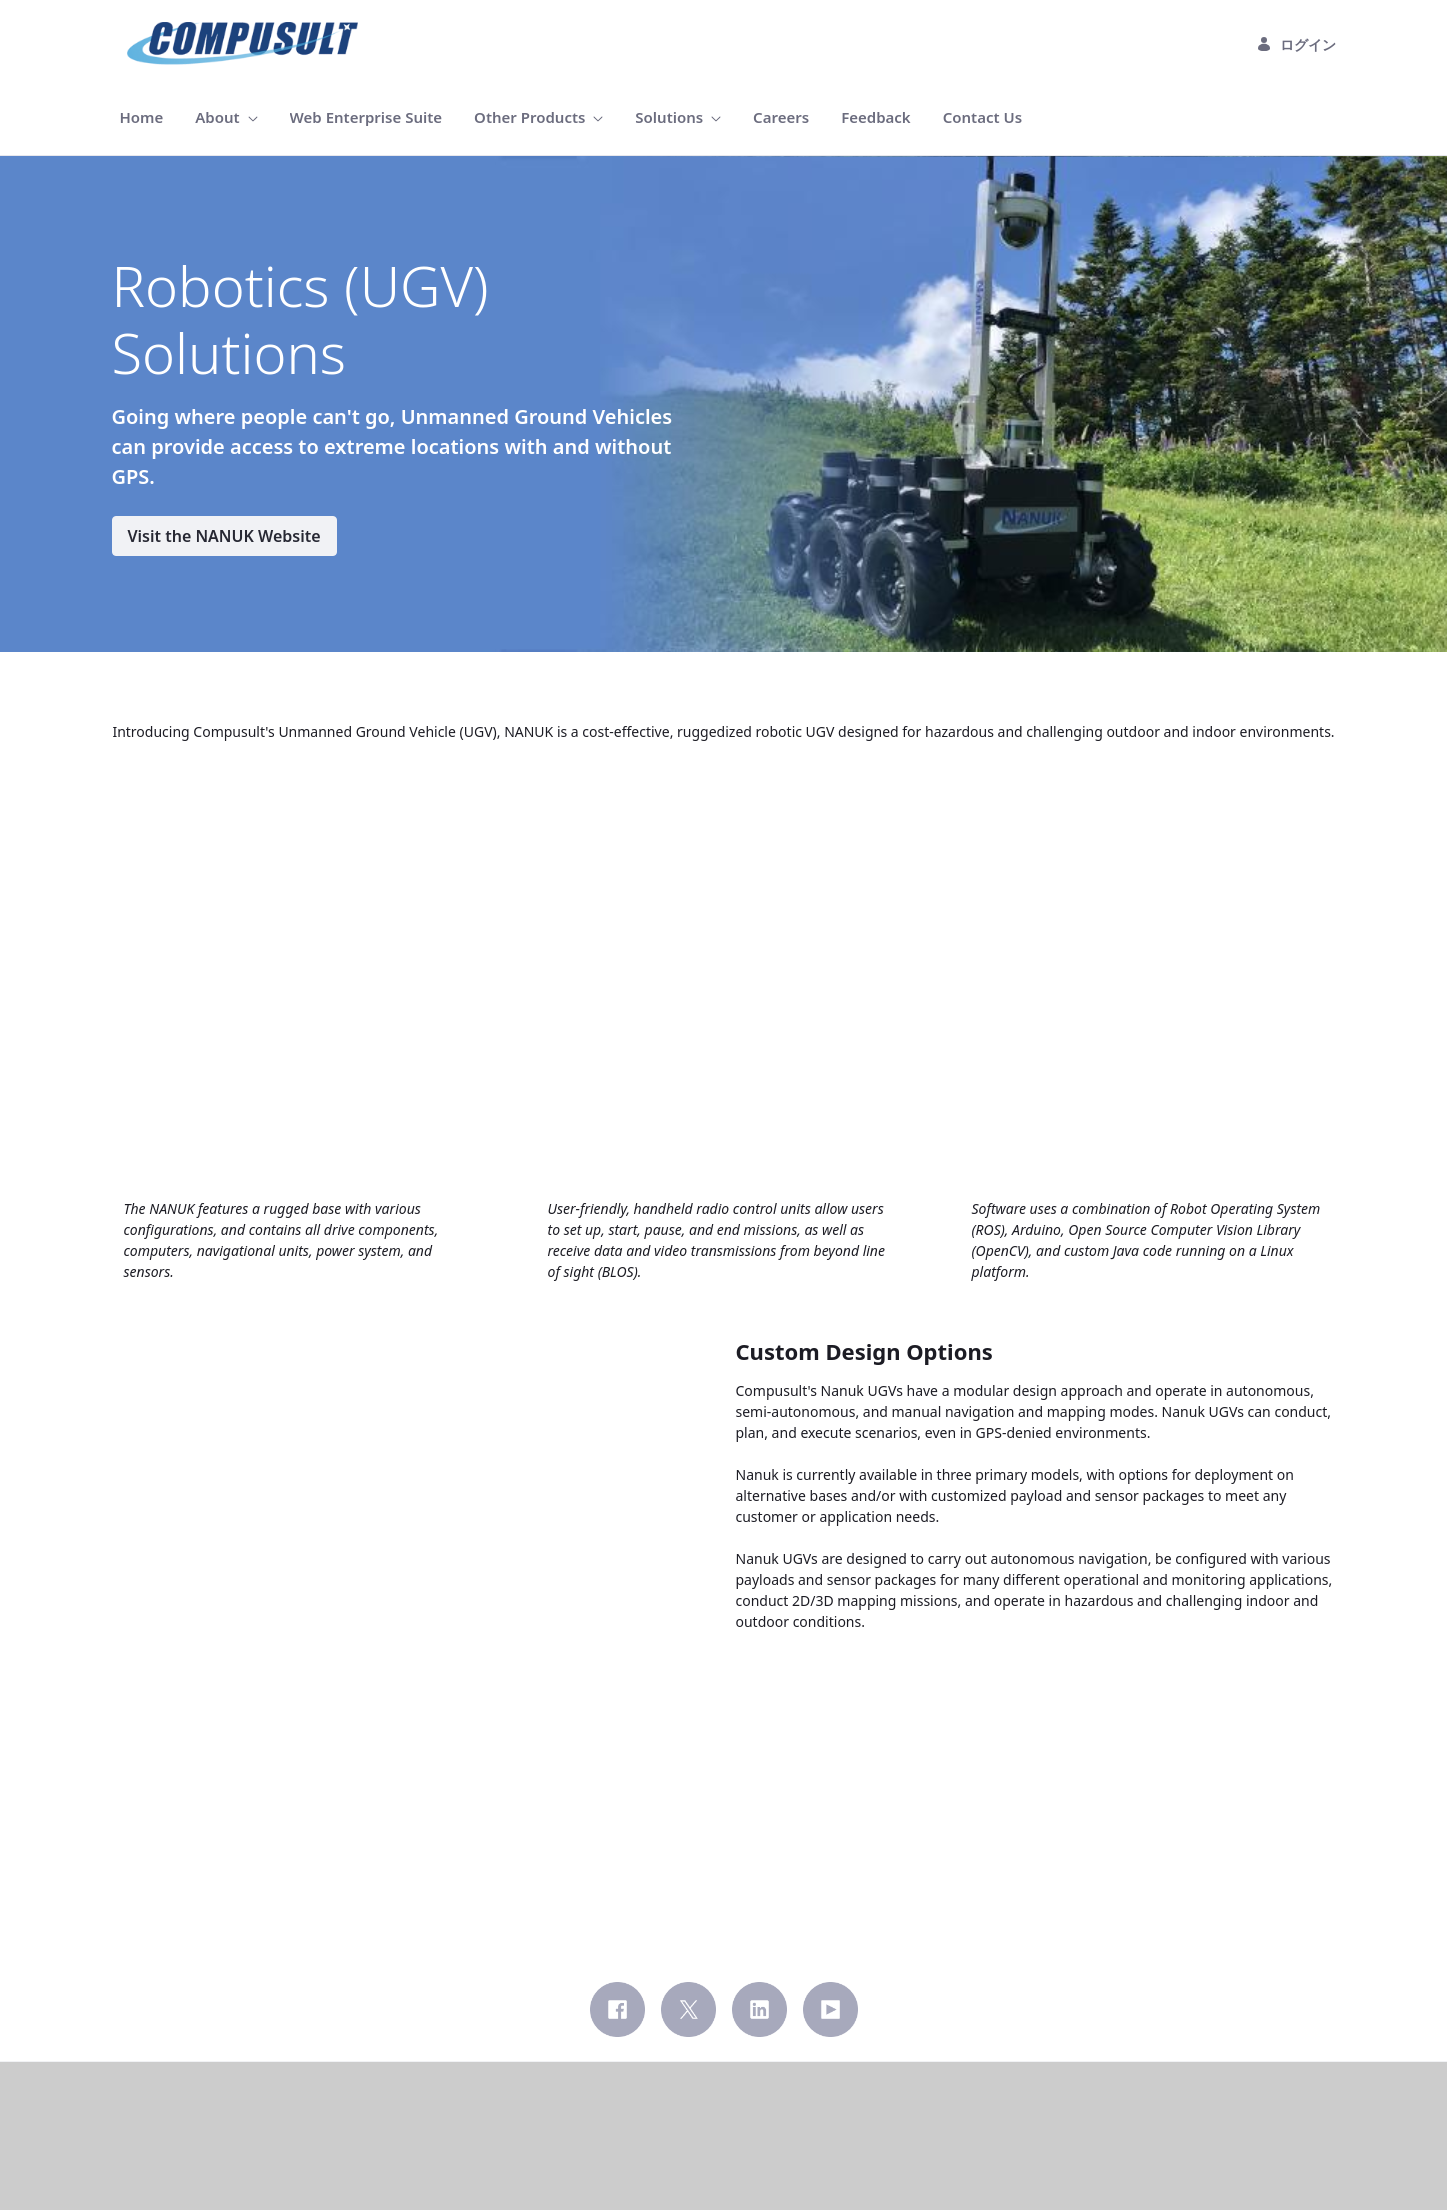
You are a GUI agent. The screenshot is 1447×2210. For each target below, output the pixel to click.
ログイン (1296, 44)
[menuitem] (142, 117)
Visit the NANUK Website (224, 536)
